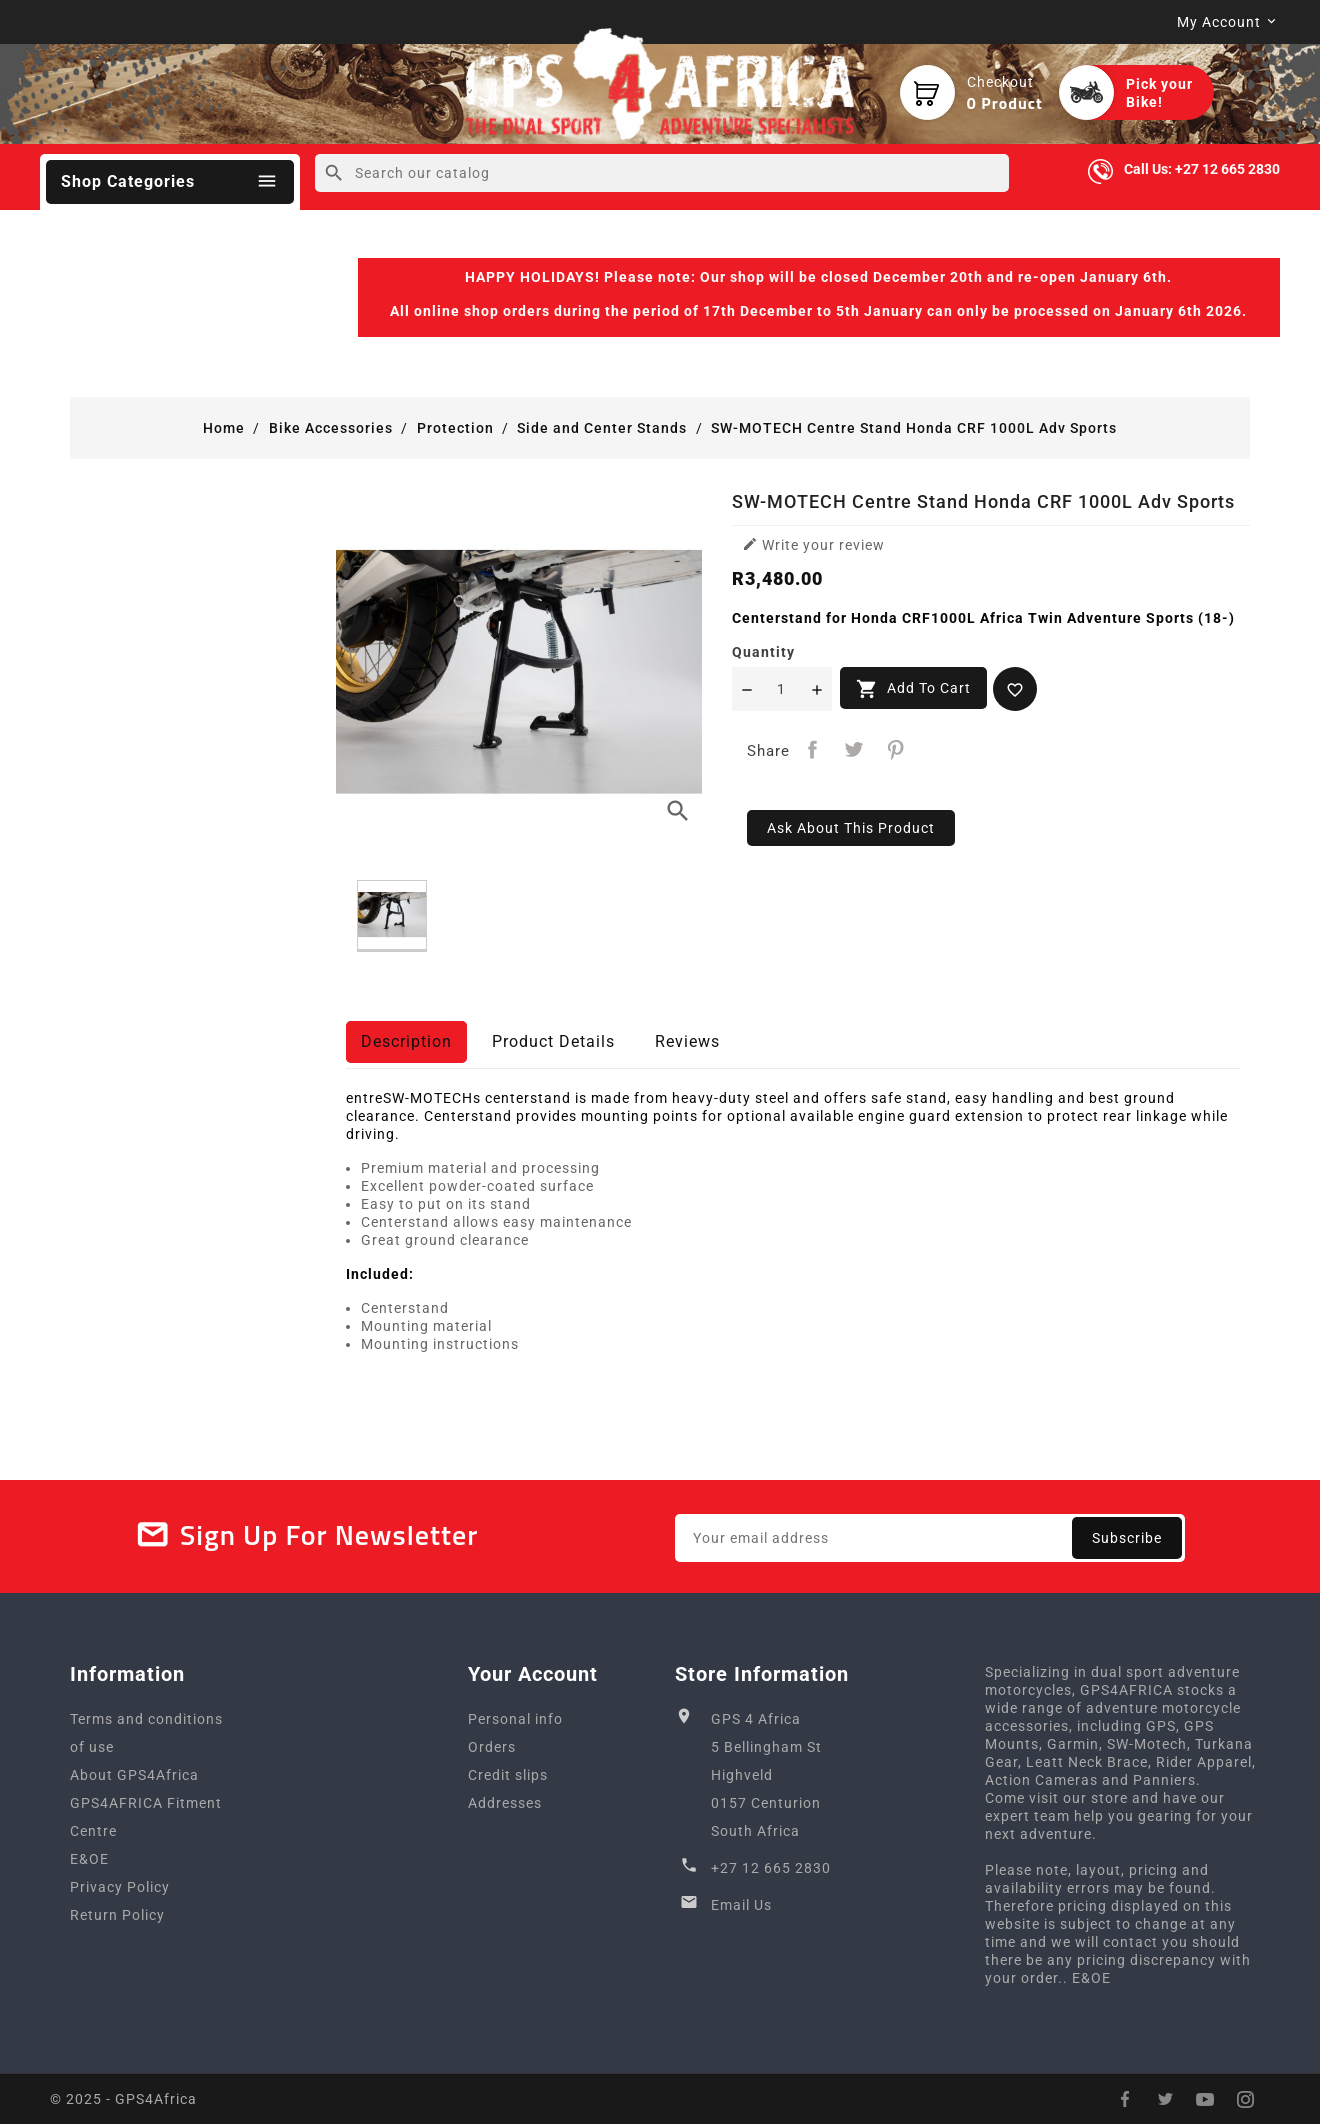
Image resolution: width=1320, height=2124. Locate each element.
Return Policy (117, 1915)
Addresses (505, 1803)
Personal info (515, 1719)
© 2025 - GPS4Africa (123, 2099)
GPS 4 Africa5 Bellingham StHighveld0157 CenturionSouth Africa (766, 1775)
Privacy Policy (120, 1887)
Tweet (854, 749)
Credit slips (508, 1775)
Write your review (813, 544)
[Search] (661, 173)
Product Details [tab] (553, 1041)
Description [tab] (406, 1041)
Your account (533, 1674)
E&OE (89, 1859)
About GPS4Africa (134, 1775)
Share (812, 749)
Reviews (687, 1041)
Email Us (741, 1905)
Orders (492, 1747)
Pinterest (896, 749)
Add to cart (913, 689)
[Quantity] (782, 689)
